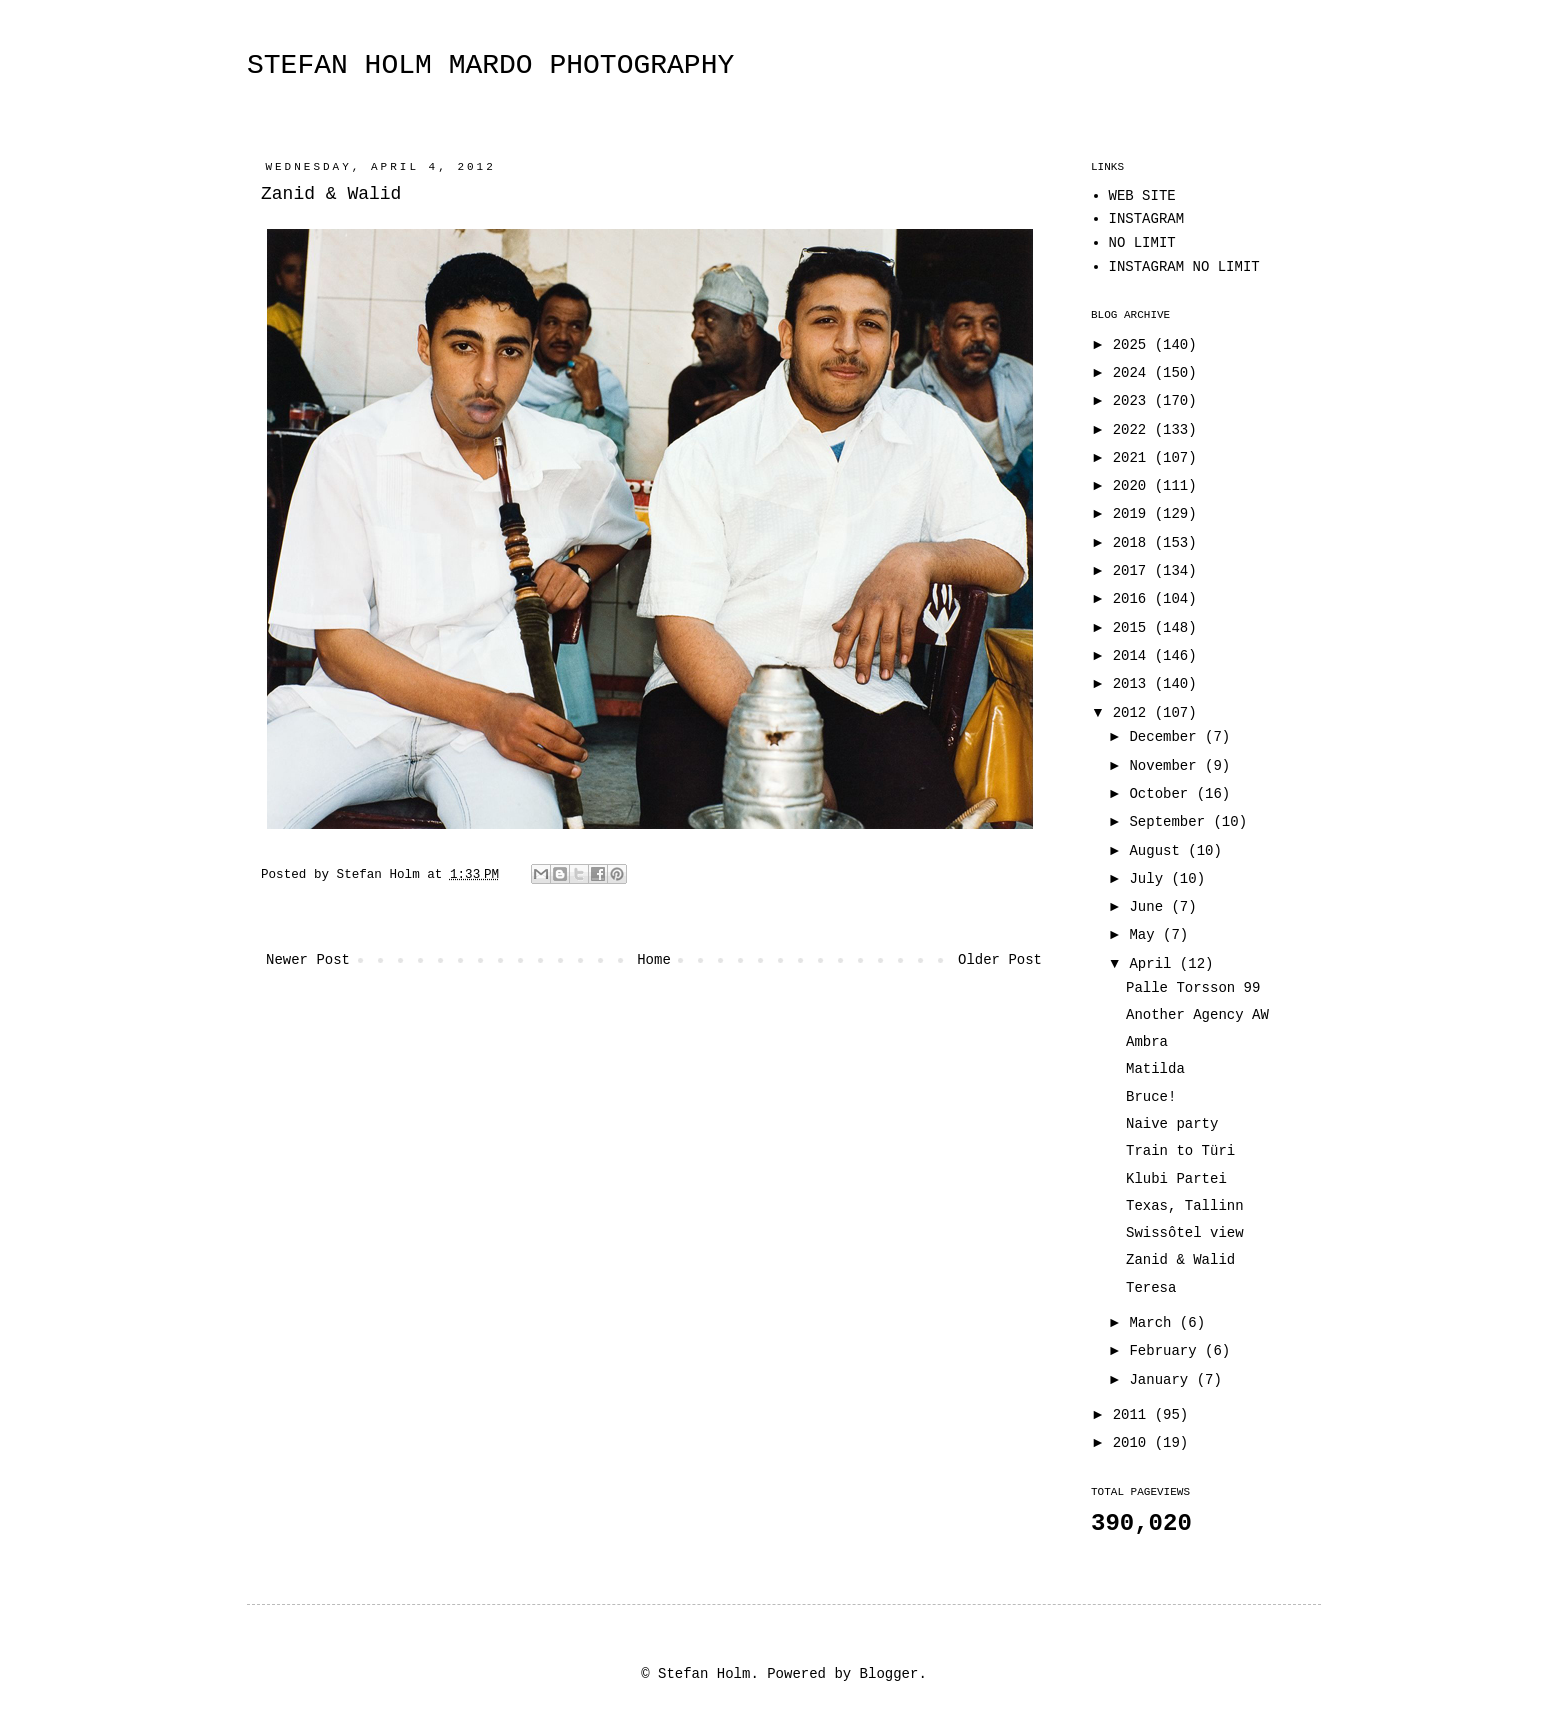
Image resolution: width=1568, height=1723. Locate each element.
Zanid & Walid (1180, 1260)
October (1162, 794)
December (1167, 737)
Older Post (1000, 960)
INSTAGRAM (1147, 219)
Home (654, 960)
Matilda (1155, 1069)
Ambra (1147, 1042)
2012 (1134, 713)
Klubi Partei (1176, 1179)
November (1167, 766)
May (1146, 935)
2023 (1134, 401)
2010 (1134, 1443)
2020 (1134, 486)
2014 (1134, 656)
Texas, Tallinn (1185, 1206)
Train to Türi (1180, 1151)
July (1150, 879)
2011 (1134, 1415)
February (1167, 1351)
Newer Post (308, 960)
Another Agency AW (1197, 1015)
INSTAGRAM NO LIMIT (1184, 267)
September (1171, 822)
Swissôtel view (1185, 1233)
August (1158, 851)
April (1154, 964)
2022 (1134, 430)
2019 (1134, 514)
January (1162, 1380)
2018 (1134, 543)
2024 (1134, 373)
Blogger (889, 1674)
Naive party (1172, 1124)
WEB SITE (1142, 196)
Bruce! (1151, 1097)
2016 (1134, 599)
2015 (1134, 628)
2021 (1134, 458)
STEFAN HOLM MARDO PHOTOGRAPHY (490, 65)
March (1154, 1323)
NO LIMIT (1142, 243)
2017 (1134, 571)
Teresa (1151, 1288)
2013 (1134, 684)
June (1150, 907)
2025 (1134, 345)
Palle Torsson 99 (1193, 988)
